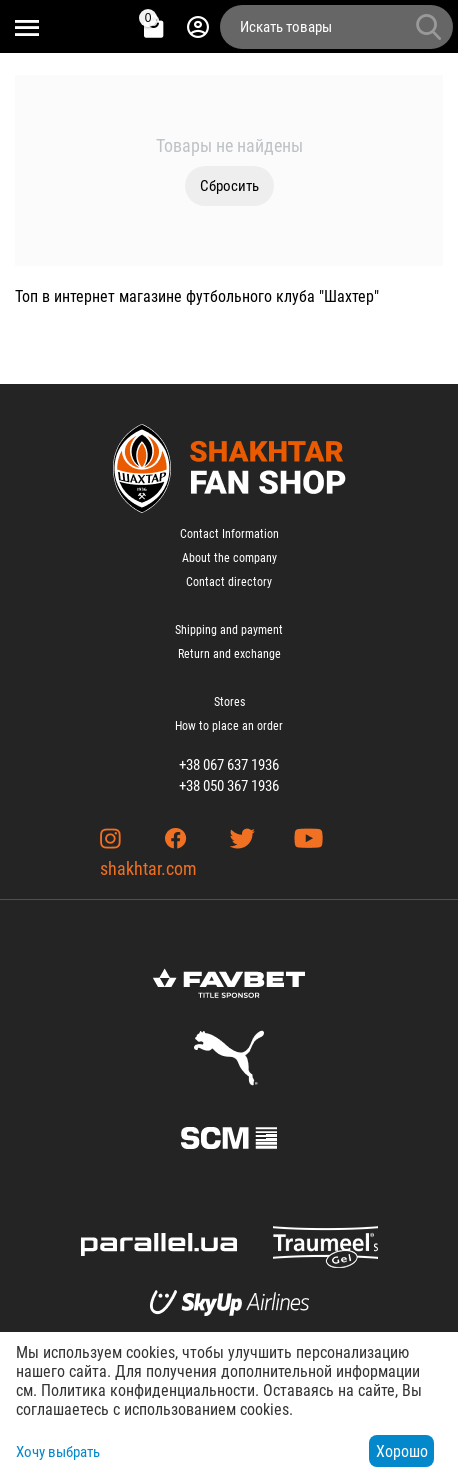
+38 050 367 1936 (229, 786)
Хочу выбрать (58, 1452)
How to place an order (229, 726)
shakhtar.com (148, 868)
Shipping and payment (229, 630)
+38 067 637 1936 (229, 765)
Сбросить (229, 186)
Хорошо (402, 1451)
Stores (229, 702)
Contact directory (229, 582)
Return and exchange (229, 654)
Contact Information (229, 534)
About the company (229, 558)
